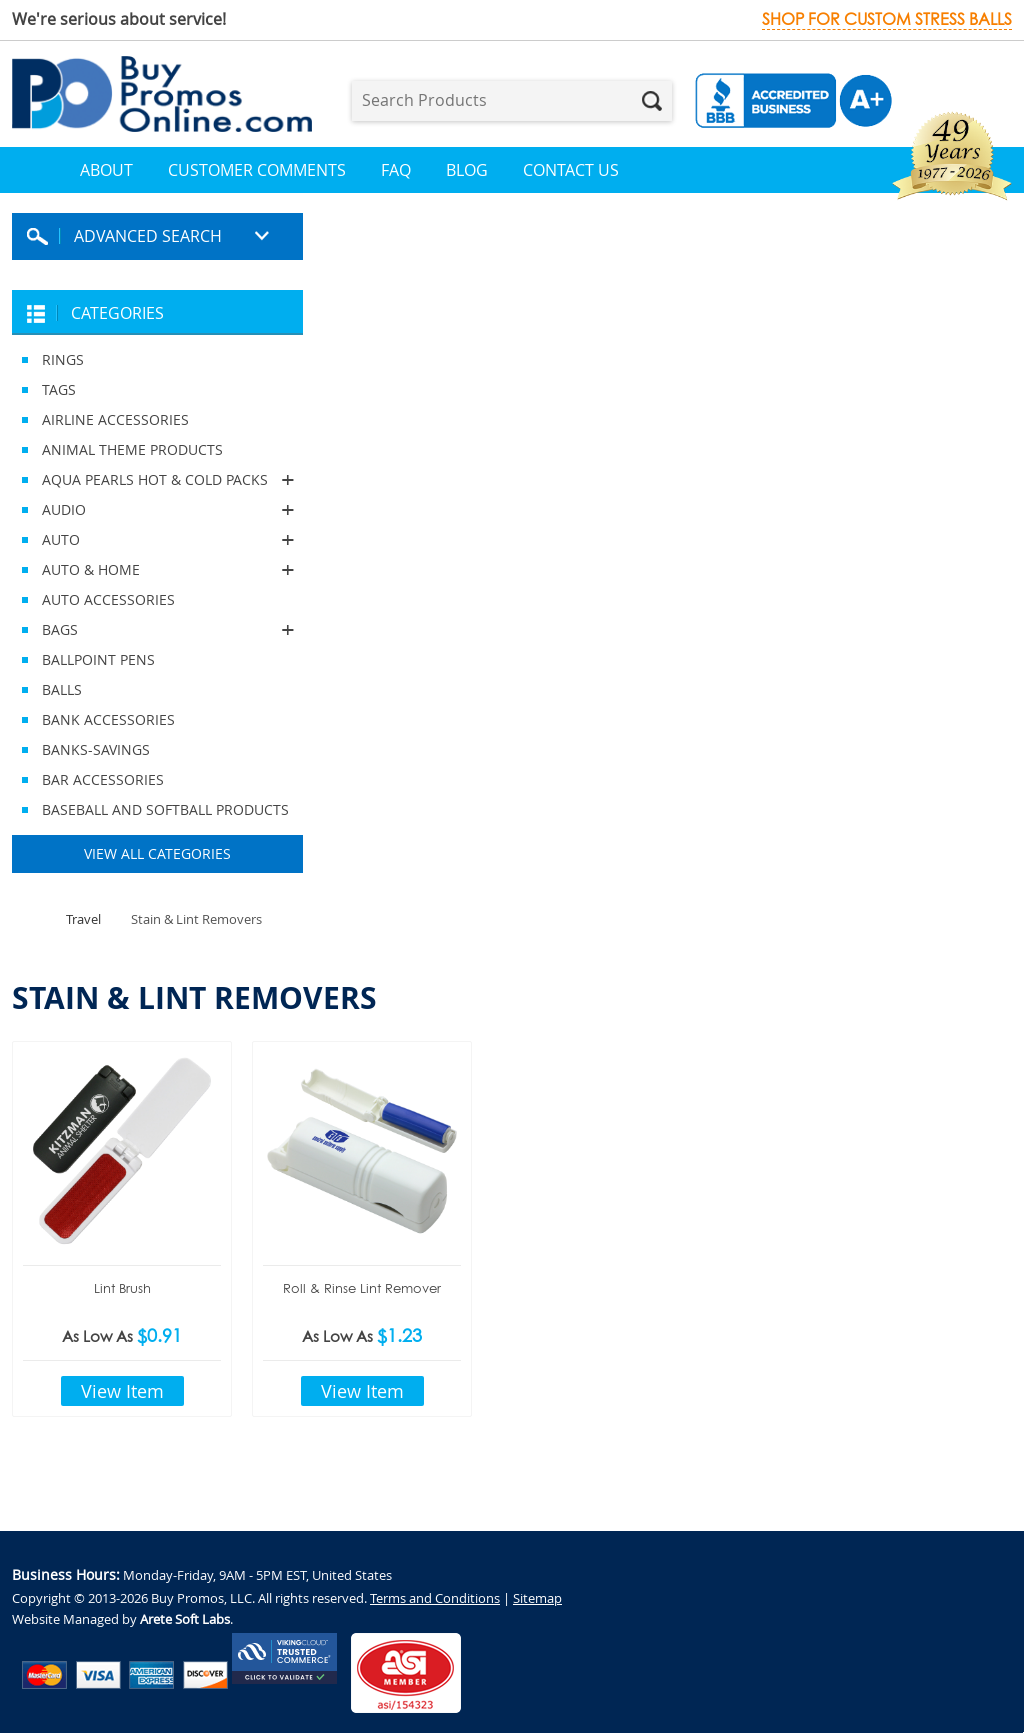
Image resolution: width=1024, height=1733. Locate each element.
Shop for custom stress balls (887, 19)
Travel (83, 919)
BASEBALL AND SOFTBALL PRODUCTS (165, 809)
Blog (467, 170)
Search (652, 101)
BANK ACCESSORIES (108, 719)
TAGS (59, 389)
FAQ (396, 170)
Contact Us (571, 170)
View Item (122, 1391)
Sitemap (537, 1598)
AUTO (157, 540)
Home (46, 170)
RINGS (63, 359)
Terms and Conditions (435, 1598)
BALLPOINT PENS (98, 659)
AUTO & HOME (157, 570)
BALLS (62, 689)
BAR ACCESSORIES (103, 779)
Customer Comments (257, 170)
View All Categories (157, 853)
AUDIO (157, 510)
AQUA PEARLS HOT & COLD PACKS (157, 480)
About (106, 170)
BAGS (157, 630)
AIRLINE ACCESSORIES (115, 419)
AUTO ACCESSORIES (108, 599)
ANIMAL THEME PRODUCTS (132, 449)
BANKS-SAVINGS (96, 749)
